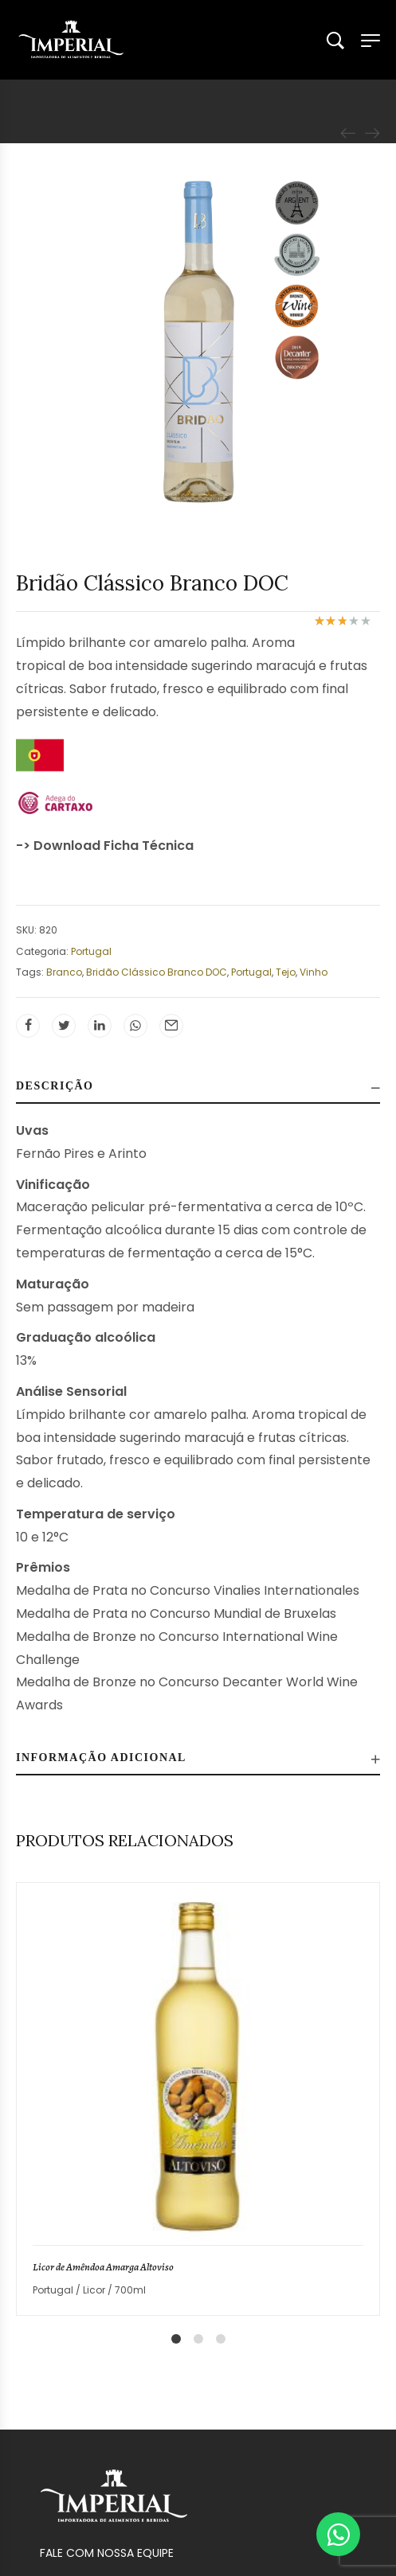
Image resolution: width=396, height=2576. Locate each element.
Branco (64, 972)
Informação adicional (101, 1757)
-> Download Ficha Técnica (105, 845)
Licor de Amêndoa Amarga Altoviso (103, 2266)
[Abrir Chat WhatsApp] (338, 2534)
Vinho (313, 972)
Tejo (286, 972)
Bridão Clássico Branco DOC (156, 972)
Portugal (91, 951)
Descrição (55, 1086)
